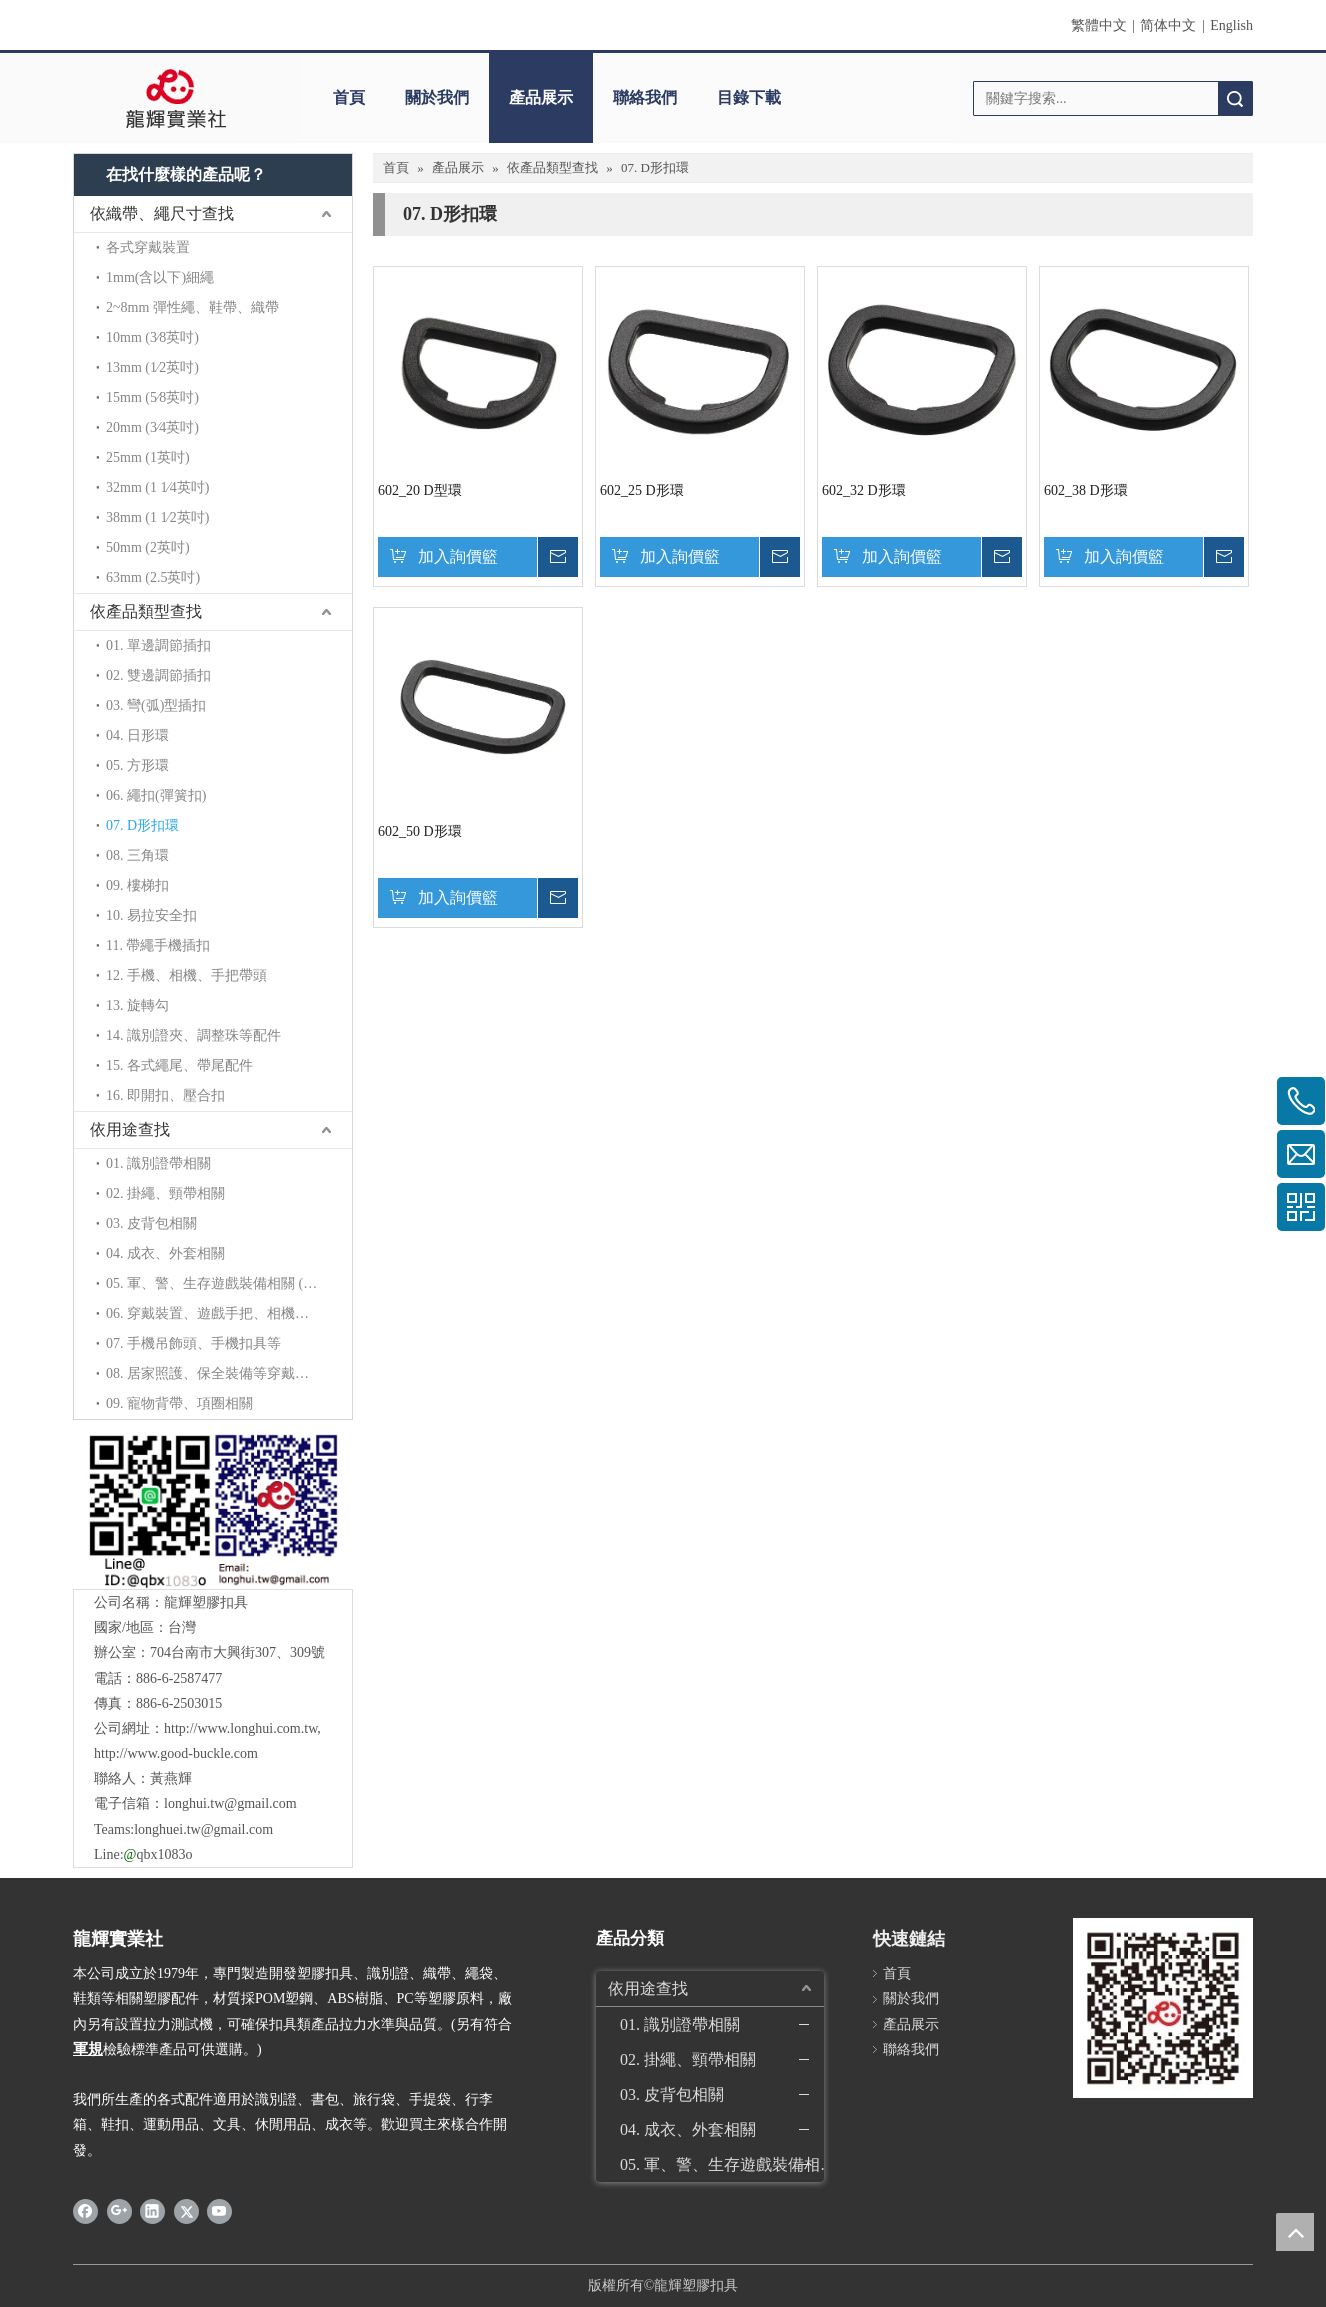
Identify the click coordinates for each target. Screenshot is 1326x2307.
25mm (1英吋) (148, 457)
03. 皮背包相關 (151, 1223)
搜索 (1235, 98)
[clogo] (175, 98)
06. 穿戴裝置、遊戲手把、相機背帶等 (221, 1313)
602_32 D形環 (864, 490)
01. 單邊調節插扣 (158, 645)
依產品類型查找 (146, 611)
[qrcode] (1163, 2008)
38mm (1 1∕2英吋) (157, 517)
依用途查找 (130, 1129)
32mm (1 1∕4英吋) (157, 487)
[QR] (212, 1509)
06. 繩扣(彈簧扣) (156, 795)
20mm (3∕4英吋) (152, 427)
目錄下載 (749, 97)
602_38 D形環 (1086, 490)
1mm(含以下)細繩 (160, 277)
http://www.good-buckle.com (176, 1753)
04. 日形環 (137, 735)
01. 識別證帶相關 (158, 1163)
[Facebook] (85, 2211)
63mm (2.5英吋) (153, 577)
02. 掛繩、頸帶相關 (165, 1193)
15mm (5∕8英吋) (152, 397)
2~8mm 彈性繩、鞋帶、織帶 (192, 307)
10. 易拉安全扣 (151, 915)
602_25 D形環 (642, 490)
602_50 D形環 (420, 831)
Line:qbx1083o (143, 1854)
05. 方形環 (137, 765)
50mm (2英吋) (148, 547)
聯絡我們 (645, 97)
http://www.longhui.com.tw (240, 1728)
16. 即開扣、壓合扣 (165, 1095)
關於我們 (437, 97)
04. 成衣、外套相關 (165, 1253)
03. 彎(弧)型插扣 (156, 705)
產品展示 (541, 97)
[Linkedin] (152, 2211)
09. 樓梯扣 (137, 885)
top (1295, 2232)
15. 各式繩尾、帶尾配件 (179, 1065)
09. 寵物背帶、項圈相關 (179, 1403)
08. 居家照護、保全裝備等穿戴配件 (214, 1373)
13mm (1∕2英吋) (152, 367)
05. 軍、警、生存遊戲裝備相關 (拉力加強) (229, 1283)
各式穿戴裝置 (148, 247)
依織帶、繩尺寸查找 (162, 213)
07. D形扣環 (142, 825)
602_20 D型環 (420, 490)
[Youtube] (219, 2211)
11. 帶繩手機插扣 (158, 945)
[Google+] (119, 2211)
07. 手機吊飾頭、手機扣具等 (193, 1343)
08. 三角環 (137, 855)
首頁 (349, 97)
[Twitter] (186, 2211)
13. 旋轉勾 (137, 1005)
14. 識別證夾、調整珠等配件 (193, 1035)
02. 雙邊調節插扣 (158, 675)
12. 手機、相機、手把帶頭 (186, 975)
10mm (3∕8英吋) (152, 337)
